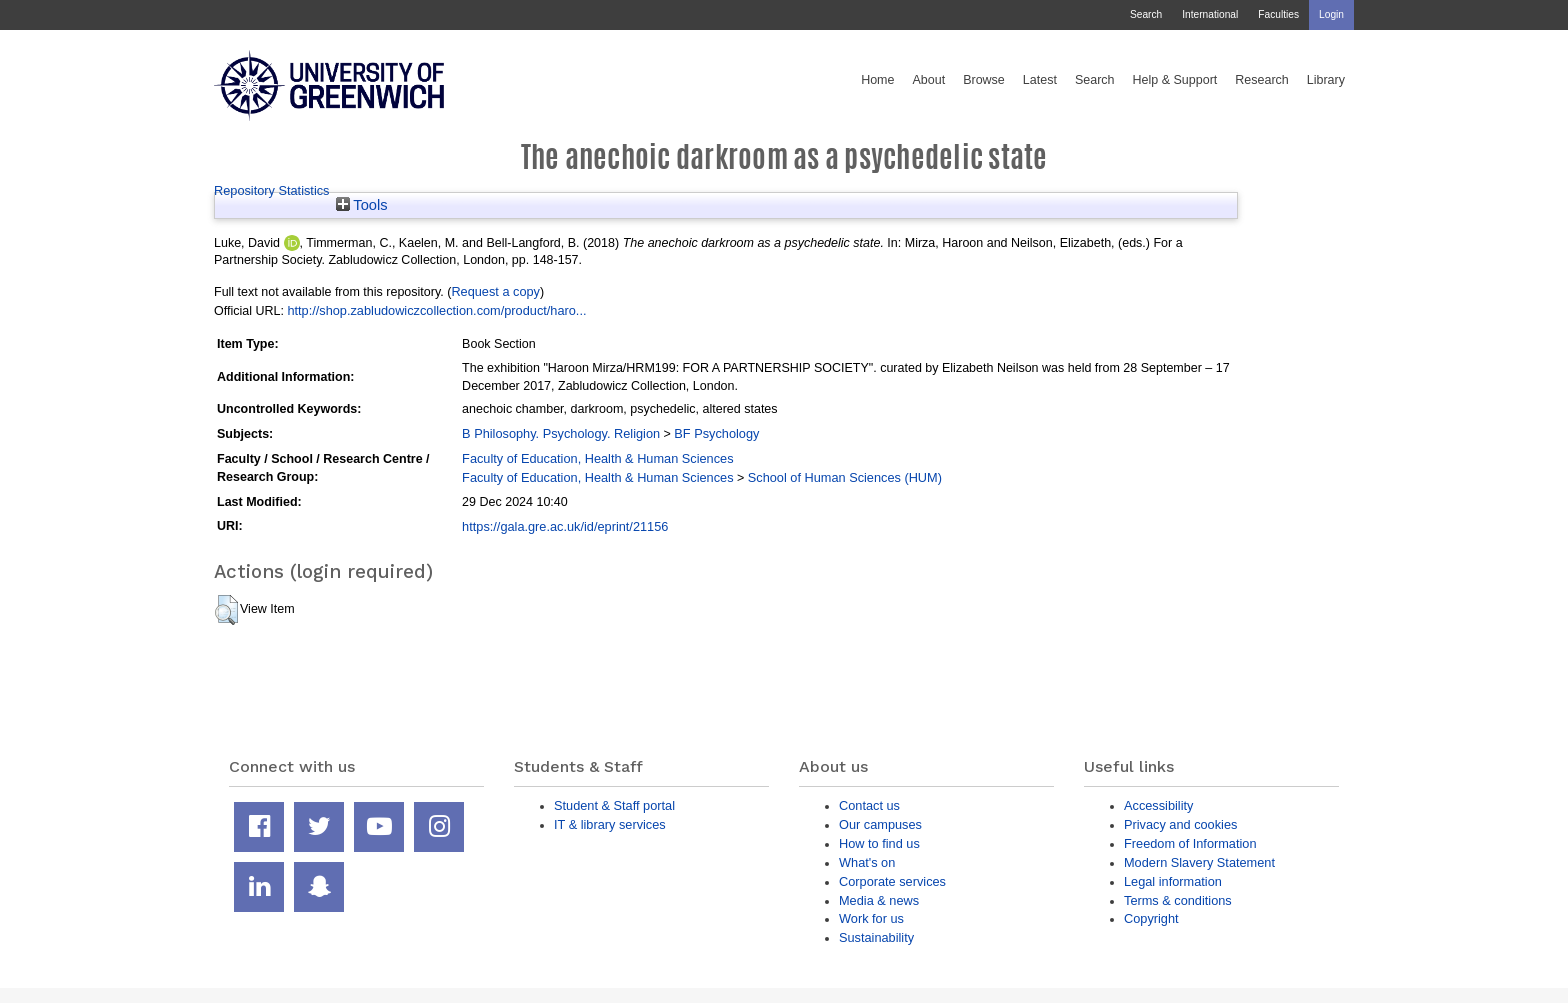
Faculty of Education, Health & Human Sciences (597, 458)
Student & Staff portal (614, 805)
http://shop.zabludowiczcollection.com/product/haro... (436, 310)
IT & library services (610, 824)
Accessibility (1158, 805)
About (928, 80)
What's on (867, 862)
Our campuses (880, 824)
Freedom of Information (1190, 843)
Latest (1040, 80)
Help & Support (1175, 80)
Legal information (1173, 881)
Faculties (1278, 14)
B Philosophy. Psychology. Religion (561, 433)
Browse (984, 80)
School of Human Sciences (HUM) (845, 477)
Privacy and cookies (1180, 824)
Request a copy (495, 291)
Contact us (869, 805)
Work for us (871, 918)
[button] (226, 610)
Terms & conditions (1178, 900)
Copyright (1151, 918)
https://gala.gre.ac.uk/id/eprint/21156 (565, 526)
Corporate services (892, 881)
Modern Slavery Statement (1199, 862)
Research (1262, 80)
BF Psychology (716, 433)
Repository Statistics (272, 190)
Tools (362, 205)
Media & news (879, 900)
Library (1326, 80)
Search (1146, 14)
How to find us (879, 843)
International (1210, 14)
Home (877, 80)
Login (1331, 14)
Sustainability (876, 937)
